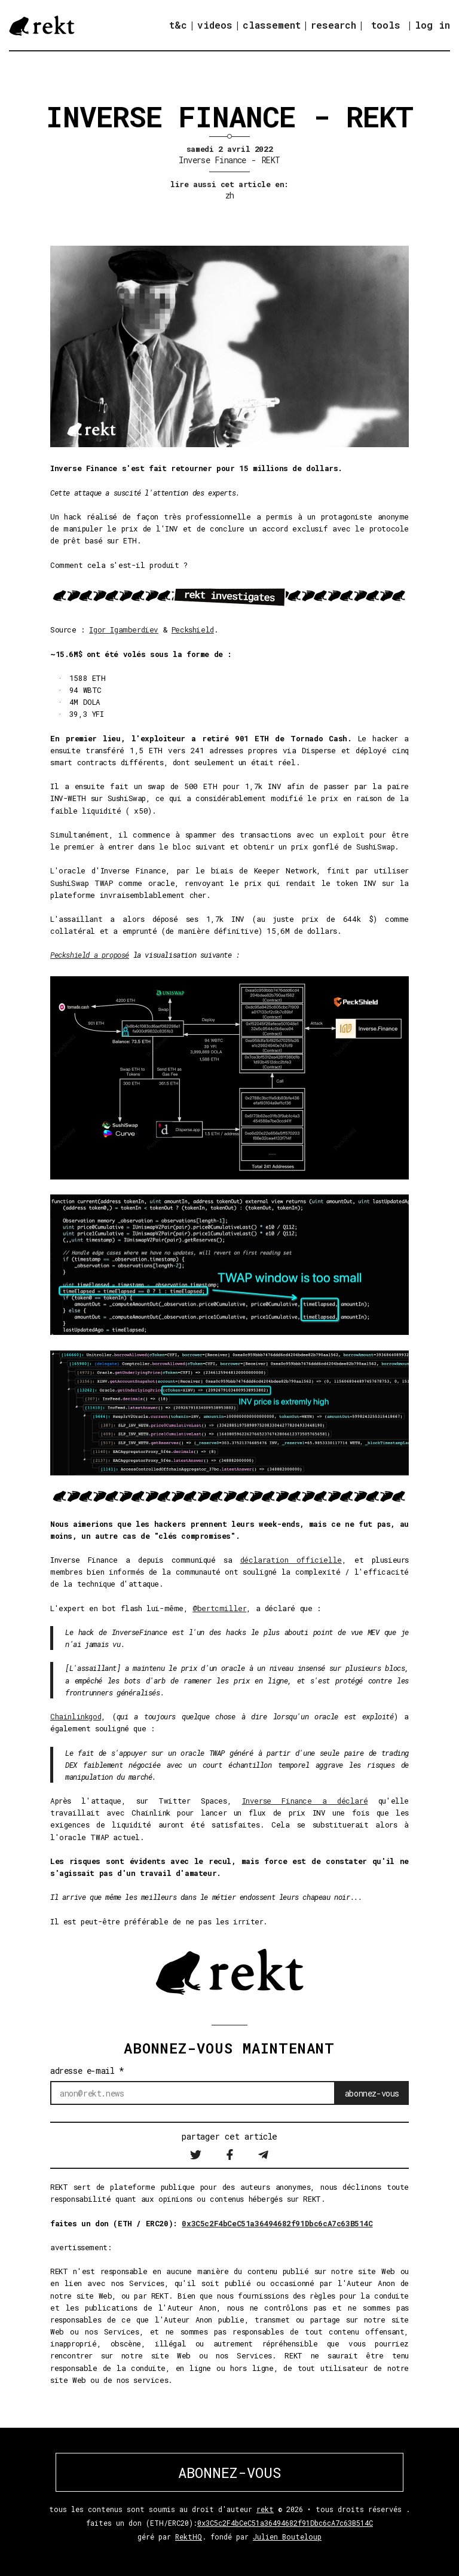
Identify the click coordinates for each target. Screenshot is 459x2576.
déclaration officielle (291, 1559)
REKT (271, 160)
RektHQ (188, 2536)
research (333, 25)
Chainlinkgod (75, 1716)
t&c (178, 25)
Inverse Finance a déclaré (305, 1800)
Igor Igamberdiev (123, 629)
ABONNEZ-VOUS (229, 2472)
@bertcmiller (219, 1608)
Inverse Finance (212, 160)
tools (385, 25)
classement (272, 25)
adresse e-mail (87, 2070)
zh (229, 195)
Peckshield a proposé (89, 954)
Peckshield (193, 629)
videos (214, 25)
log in (432, 25)
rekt (265, 2509)
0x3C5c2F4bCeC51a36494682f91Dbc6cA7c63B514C (277, 2223)
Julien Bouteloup (287, 2536)
